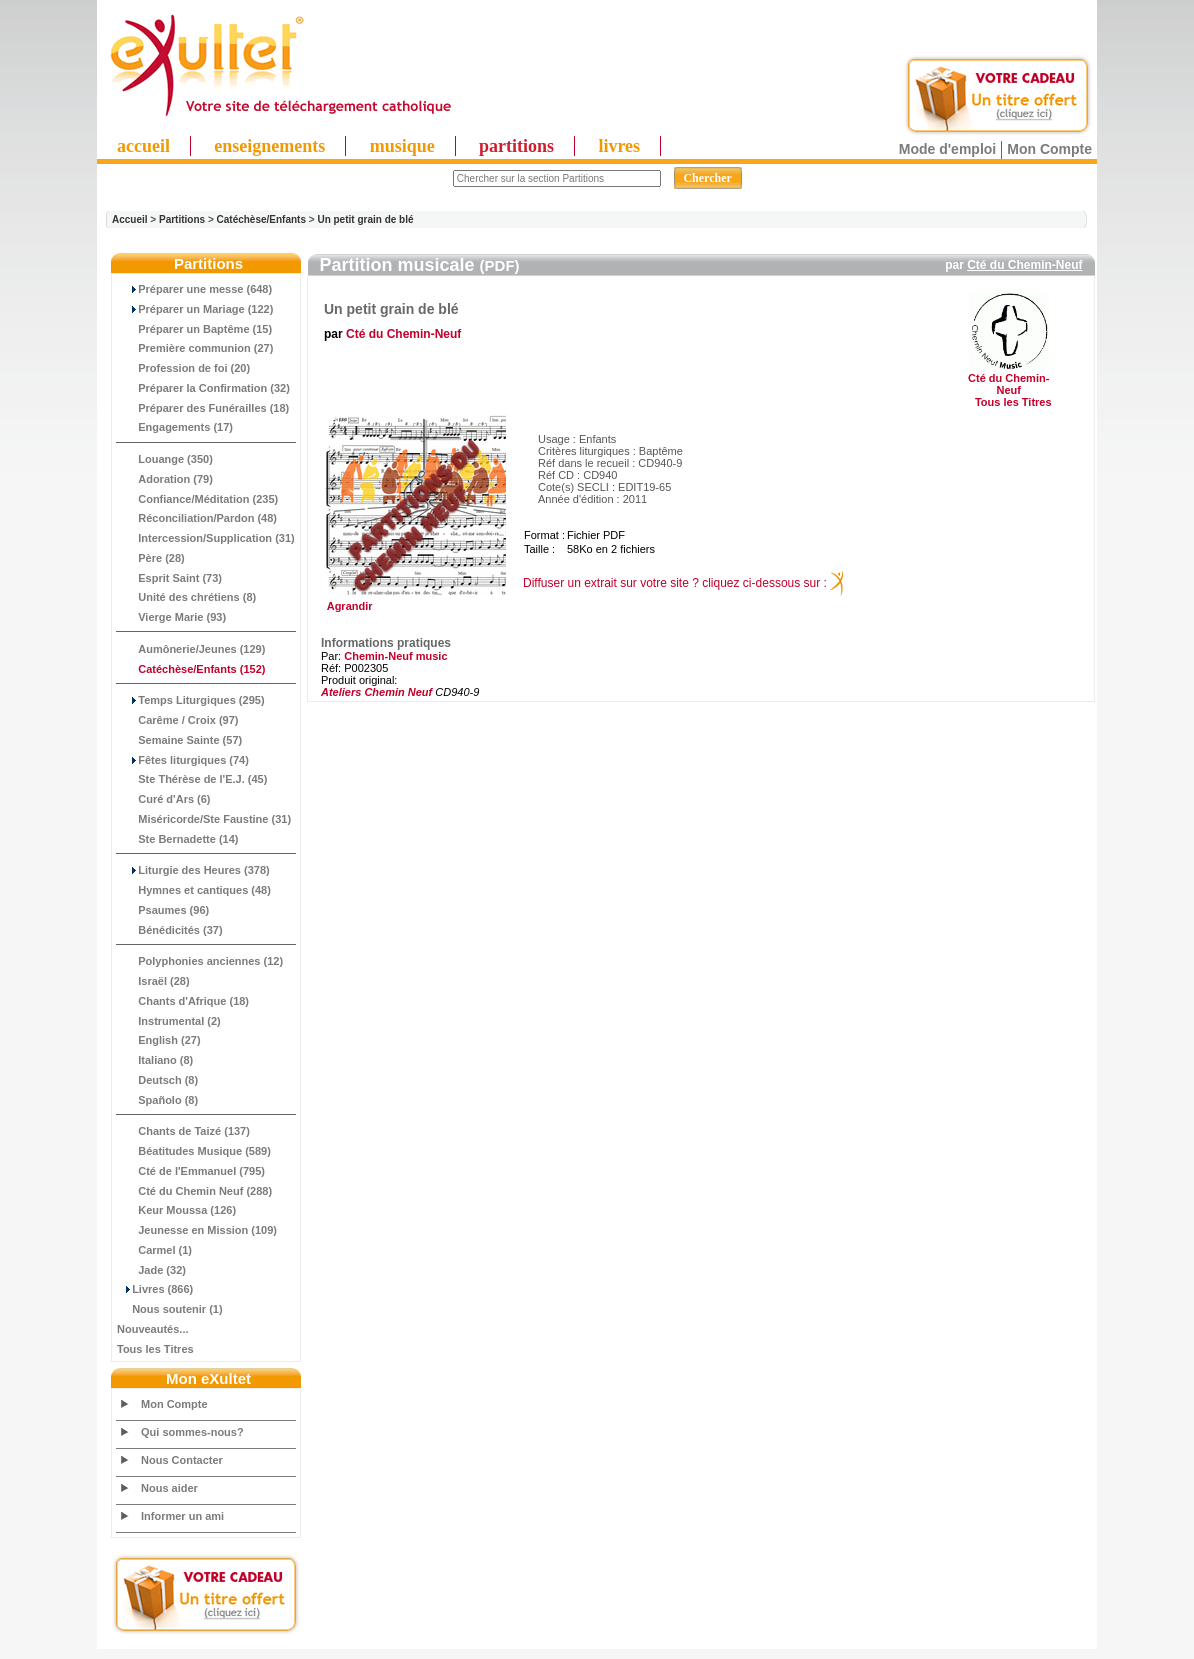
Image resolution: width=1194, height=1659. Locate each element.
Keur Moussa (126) (176, 1210)
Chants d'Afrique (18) (183, 1001)
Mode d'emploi (947, 149)
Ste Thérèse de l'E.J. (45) (192, 779)
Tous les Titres (155, 1349)
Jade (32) (151, 1270)
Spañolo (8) (157, 1100)
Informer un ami (182, 1516)
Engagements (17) (175, 427)
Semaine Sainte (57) (179, 740)
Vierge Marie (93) (171, 617)
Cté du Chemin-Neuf (1024, 265)
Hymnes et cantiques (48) (194, 890)
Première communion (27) (195, 348)
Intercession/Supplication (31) (206, 538)
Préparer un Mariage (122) (195, 309)
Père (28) (151, 558)
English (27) (159, 1040)
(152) (191, 669)
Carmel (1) (154, 1250)
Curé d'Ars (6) (164, 799)
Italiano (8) (155, 1060)
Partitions (182, 219)
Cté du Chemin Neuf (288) (194, 1191)
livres (619, 146)
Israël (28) (153, 981)
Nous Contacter (182, 1460)
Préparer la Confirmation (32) (203, 388)
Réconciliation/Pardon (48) (197, 518)
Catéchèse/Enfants (261, 219)
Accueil (130, 219)
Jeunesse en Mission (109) (197, 1230)
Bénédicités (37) (170, 930)
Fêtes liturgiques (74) (183, 760)
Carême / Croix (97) (178, 720)
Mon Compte (1049, 149)
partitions (516, 146)
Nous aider (169, 1488)
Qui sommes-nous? (192, 1432)
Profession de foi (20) (183, 368)
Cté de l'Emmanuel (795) (191, 1171)
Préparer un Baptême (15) (194, 329)
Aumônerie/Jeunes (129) (191, 649)
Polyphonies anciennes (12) (200, 961)
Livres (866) (155, 1289)
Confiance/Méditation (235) (197, 499)
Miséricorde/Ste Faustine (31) (204, 819)
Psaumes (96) (163, 910)
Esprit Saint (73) (169, 578)
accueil (143, 146)
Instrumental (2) (169, 1021)
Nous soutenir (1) (170, 1309)
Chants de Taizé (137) (183, 1131)
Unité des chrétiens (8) (186, 597)
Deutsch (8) (157, 1080)
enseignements (269, 146)
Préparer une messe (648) (194, 289)
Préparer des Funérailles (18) (203, 408)
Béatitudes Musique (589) (194, 1151)
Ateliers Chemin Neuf (376, 692)
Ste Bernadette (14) (178, 839)
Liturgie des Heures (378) (193, 870)
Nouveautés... (153, 1329)
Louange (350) (165, 459)
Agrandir (413, 601)
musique (402, 146)
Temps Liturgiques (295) (191, 700)
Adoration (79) (165, 479)
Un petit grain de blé (365, 219)
